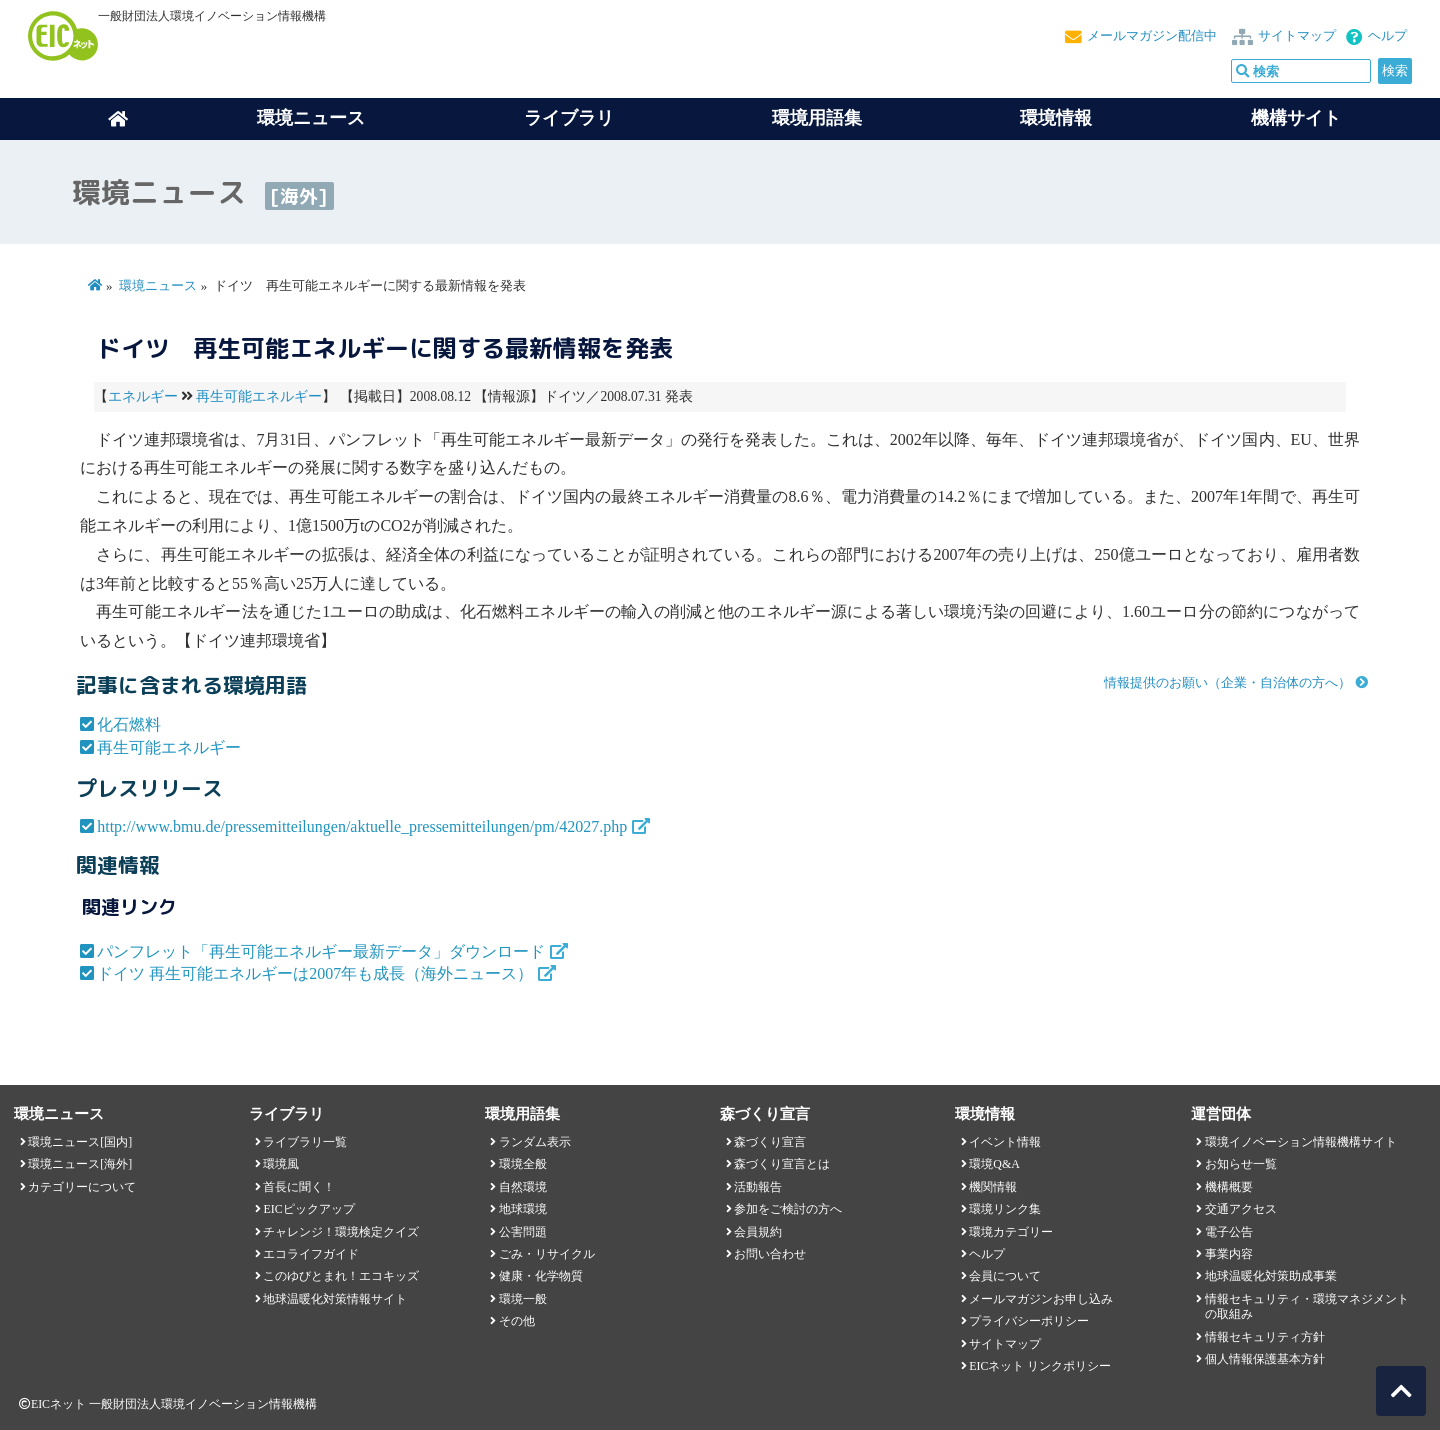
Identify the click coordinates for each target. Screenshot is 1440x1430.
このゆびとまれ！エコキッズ (341, 1276)
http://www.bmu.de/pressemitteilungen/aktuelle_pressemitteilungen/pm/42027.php (362, 826)
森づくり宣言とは (782, 1164)
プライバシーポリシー (1029, 1321)
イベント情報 (1005, 1142)
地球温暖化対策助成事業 (1271, 1276)
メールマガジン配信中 (1152, 36)
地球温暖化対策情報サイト (335, 1299)
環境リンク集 (1005, 1209)
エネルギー (143, 396)
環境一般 (523, 1299)
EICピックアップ (308, 1209)
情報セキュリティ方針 (1265, 1337)
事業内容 (1229, 1254)
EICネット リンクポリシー (1040, 1366)
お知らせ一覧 (1241, 1164)
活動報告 (758, 1187)
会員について (1005, 1276)
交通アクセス (1241, 1209)
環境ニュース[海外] (80, 1164)
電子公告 (1229, 1232)
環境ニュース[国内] (80, 1142)
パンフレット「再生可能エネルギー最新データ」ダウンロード (321, 951)
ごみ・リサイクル (547, 1254)
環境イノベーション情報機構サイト (1301, 1142)
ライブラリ (569, 118)
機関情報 (993, 1187)
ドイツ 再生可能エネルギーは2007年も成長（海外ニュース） (315, 973)
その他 (517, 1321)
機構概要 (1229, 1187)
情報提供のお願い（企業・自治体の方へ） (1227, 683)
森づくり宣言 (770, 1142)
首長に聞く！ (299, 1187)
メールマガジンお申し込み (1041, 1299)
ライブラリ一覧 (305, 1142)
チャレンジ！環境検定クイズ (341, 1232)
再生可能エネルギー (259, 396)
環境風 (281, 1164)
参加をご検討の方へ (788, 1209)
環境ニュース (158, 286)
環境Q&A (994, 1164)
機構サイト (1296, 118)
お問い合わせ (770, 1254)
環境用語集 (817, 118)
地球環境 (523, 1209)
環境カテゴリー (1011, 1232)
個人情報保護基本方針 (1265, 1359)
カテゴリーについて (82, 1187)
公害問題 (523, 1232)
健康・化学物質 (541, 1276)
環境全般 (523, 1164)
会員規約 (758, 1232)
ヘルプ (1387, 36)
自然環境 (523, 1187)
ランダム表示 (535, 1142)
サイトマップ (1297, 36)
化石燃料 (129, 724)
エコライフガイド (311, 1254)
